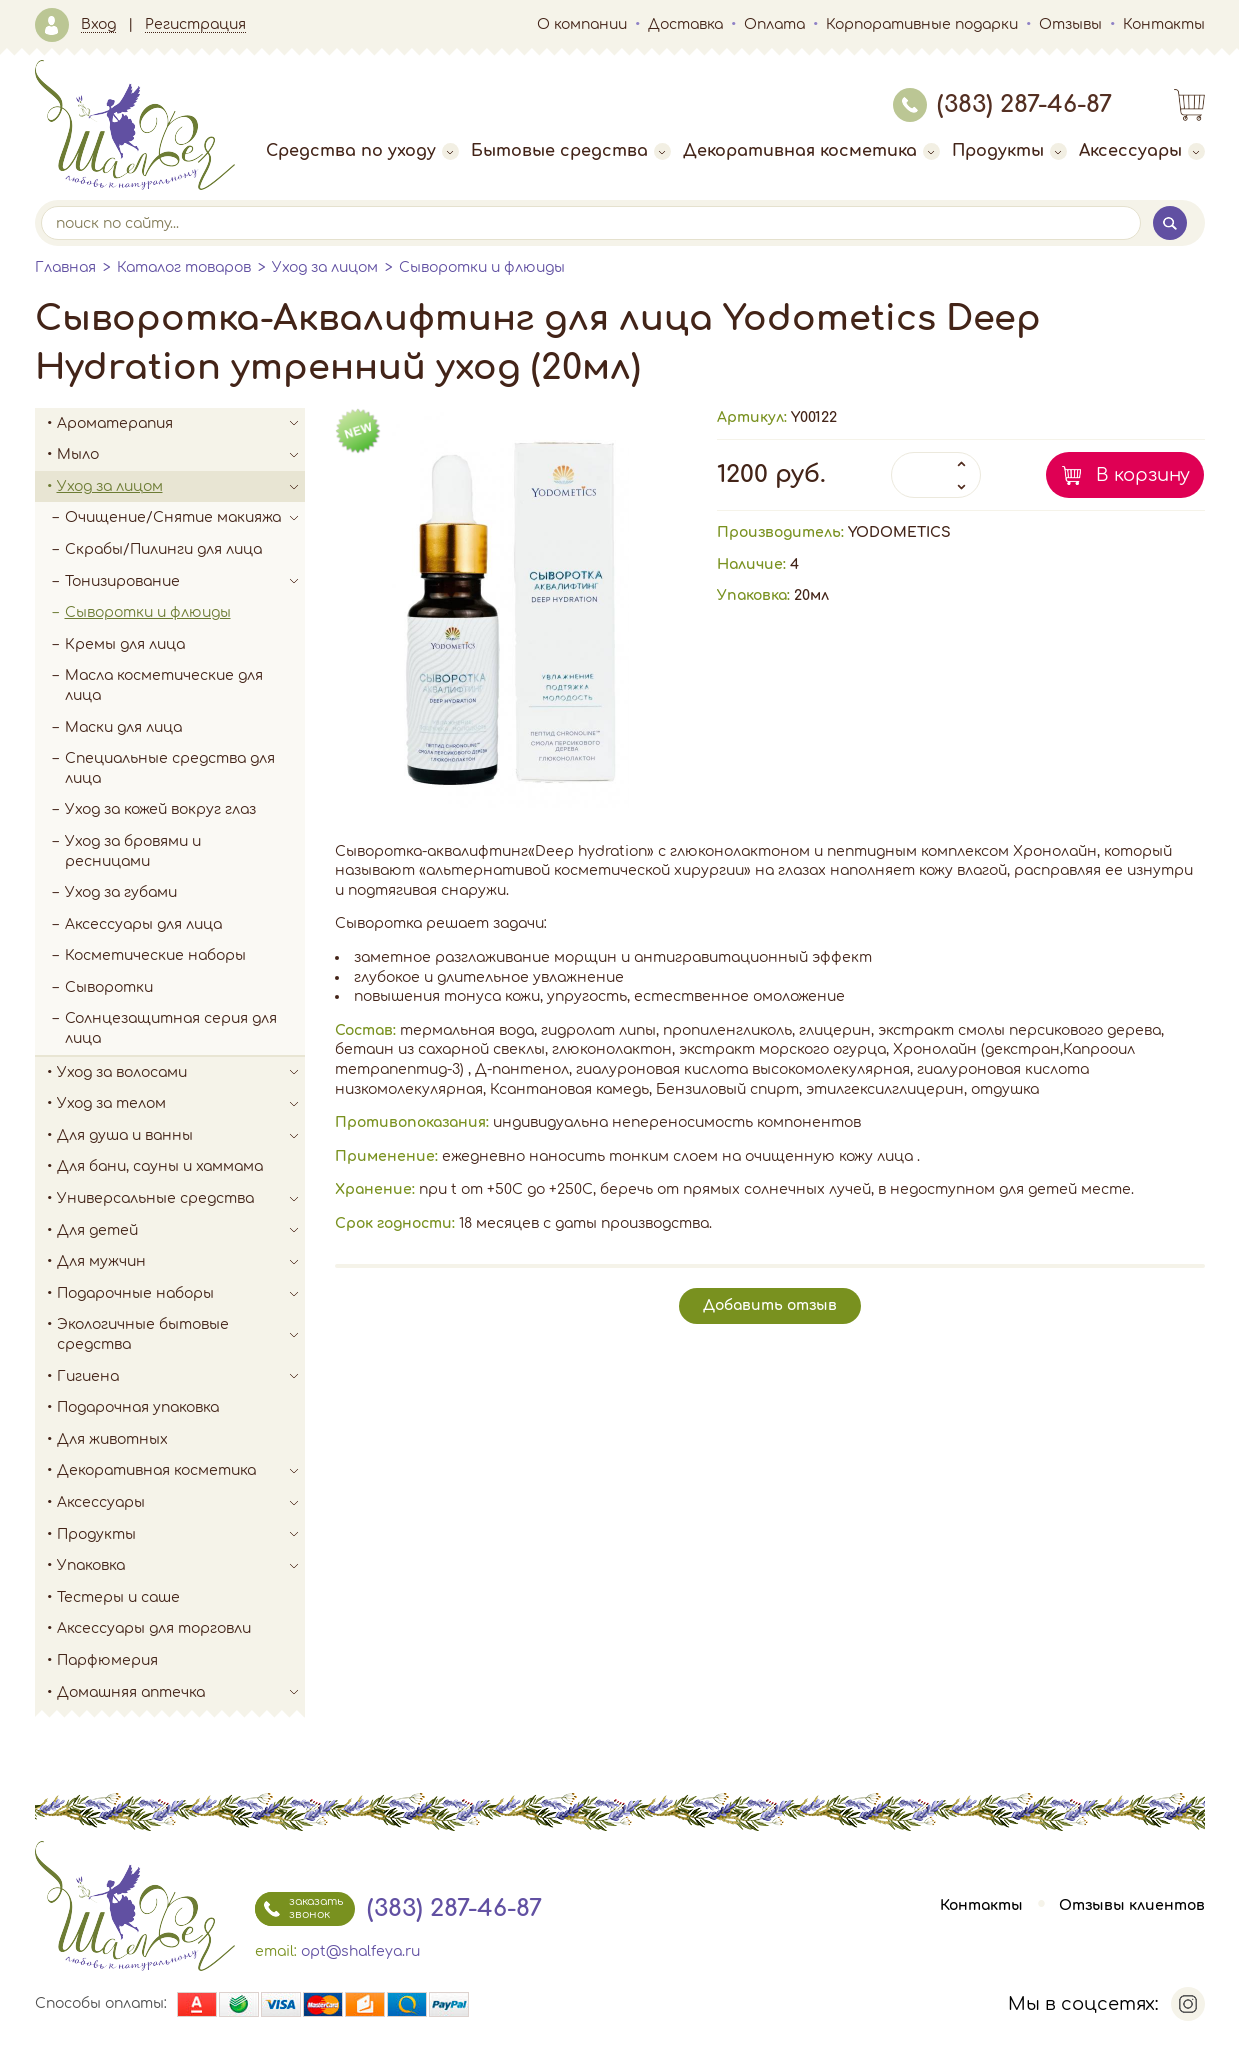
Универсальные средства (181, 1199)
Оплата (774, 24)
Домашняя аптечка (181, 1693)
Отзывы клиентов (1132, 1905)
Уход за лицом (325, 267)
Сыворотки (109, 987)
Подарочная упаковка (138, 1407)
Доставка (685, 24)
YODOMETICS (899, 532)
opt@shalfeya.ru (360, 1951)
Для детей (181, 1231)
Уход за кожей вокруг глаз (160, 809)
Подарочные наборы (181, 1294)
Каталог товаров (184, 267)
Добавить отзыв (770, 1305)
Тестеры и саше (118, 1597)
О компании (582, 24)
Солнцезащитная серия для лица (171, 1028)
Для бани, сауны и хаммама (160, 1166)
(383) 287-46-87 (1002, 104)
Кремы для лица (125, 644)
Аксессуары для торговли (154, 1628)
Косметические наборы (155, 955)
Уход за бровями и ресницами (133, 851)
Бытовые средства (571, 151)
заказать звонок (299, 1909)
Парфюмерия (107, 1660)
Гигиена (181, 1377)
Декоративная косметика (811, 151)
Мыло (181, 455)
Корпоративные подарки (922, 24)
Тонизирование (185, 582)
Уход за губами (121, 892)
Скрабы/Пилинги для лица (163, 549)
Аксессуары (1142, 151)
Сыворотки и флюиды (482, 267)
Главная (65, 267)
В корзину (1143, 475)
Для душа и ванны (181, 1136)
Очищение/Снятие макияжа (185, 518)
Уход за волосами (181, 1073)
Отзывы (1070, 24)
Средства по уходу (362, 151)
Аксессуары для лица (143, 924)
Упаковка (181, 1566)
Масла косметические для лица (164, 685)
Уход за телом (181, 1104)
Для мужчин (181, 1262)
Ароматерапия (181, 424)
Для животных (112, 1439)
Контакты (1164, 24)
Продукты (1009, 151)
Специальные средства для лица (170, 768)
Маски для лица (123, 727)
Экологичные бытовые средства (181, 1334)
